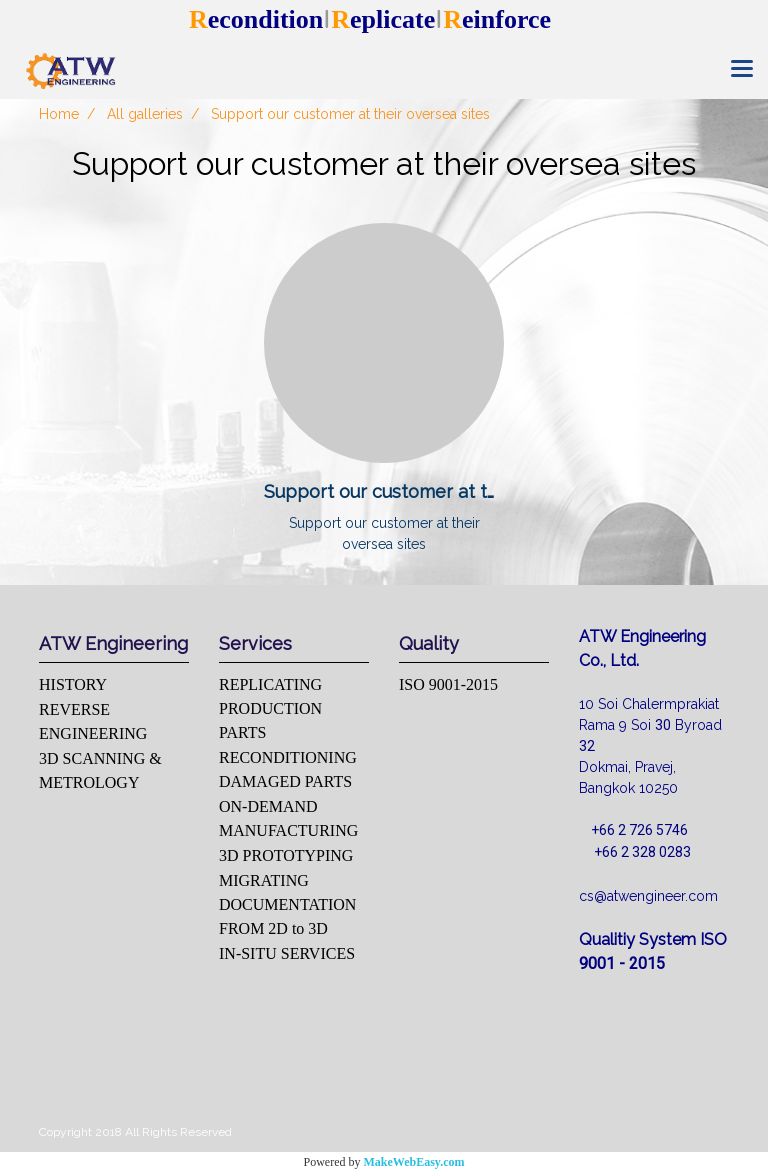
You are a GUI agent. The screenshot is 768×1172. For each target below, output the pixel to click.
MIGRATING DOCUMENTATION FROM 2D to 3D (287, 904)
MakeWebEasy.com (414, 1162)
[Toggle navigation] (742, 70)
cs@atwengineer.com (648, 896)
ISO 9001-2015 (448, 684)
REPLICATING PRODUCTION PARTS (270, 708)
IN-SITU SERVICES (287, 953)
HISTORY (73, 684)
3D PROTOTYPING (286, 855)
